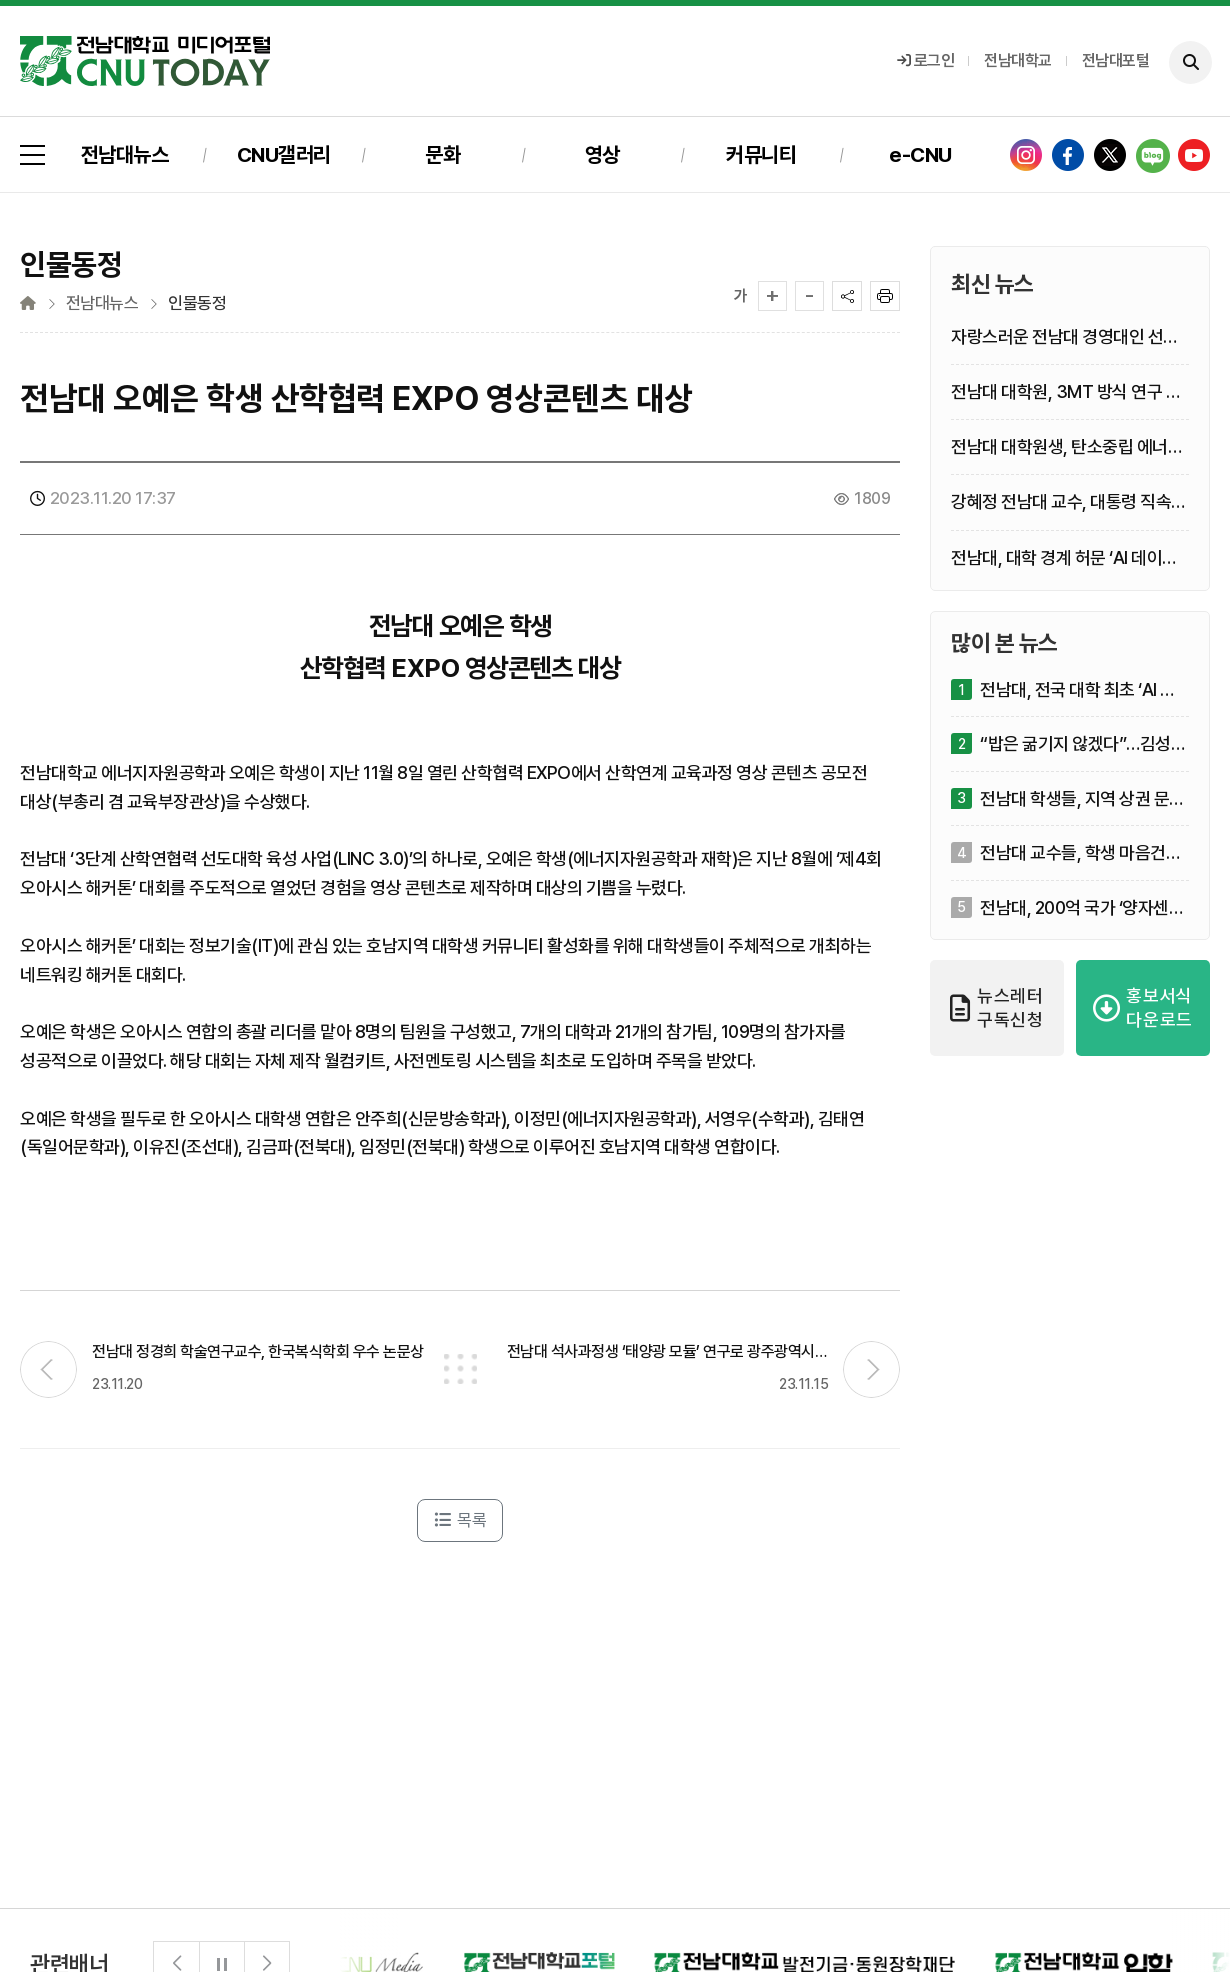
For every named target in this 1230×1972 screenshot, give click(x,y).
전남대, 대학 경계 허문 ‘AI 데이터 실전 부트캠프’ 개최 (1064, 558)
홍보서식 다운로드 (1143, 1007)
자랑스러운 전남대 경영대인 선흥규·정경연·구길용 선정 (1065, 337)
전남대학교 (1018, 60)
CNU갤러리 (284, 154)
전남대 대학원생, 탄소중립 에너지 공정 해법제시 (1067, 447)
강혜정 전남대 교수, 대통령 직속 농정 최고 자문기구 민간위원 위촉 (1066, 502)
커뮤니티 (761, 154)
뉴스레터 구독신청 (997, 1007)
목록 (460, 1520)
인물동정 (197, 303)
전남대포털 (1116, 60)
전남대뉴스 (125, 154)
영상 (602, 154)
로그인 (926, 60)
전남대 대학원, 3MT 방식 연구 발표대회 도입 (1066, 392)
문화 (442, 154)
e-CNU (920, 154)
